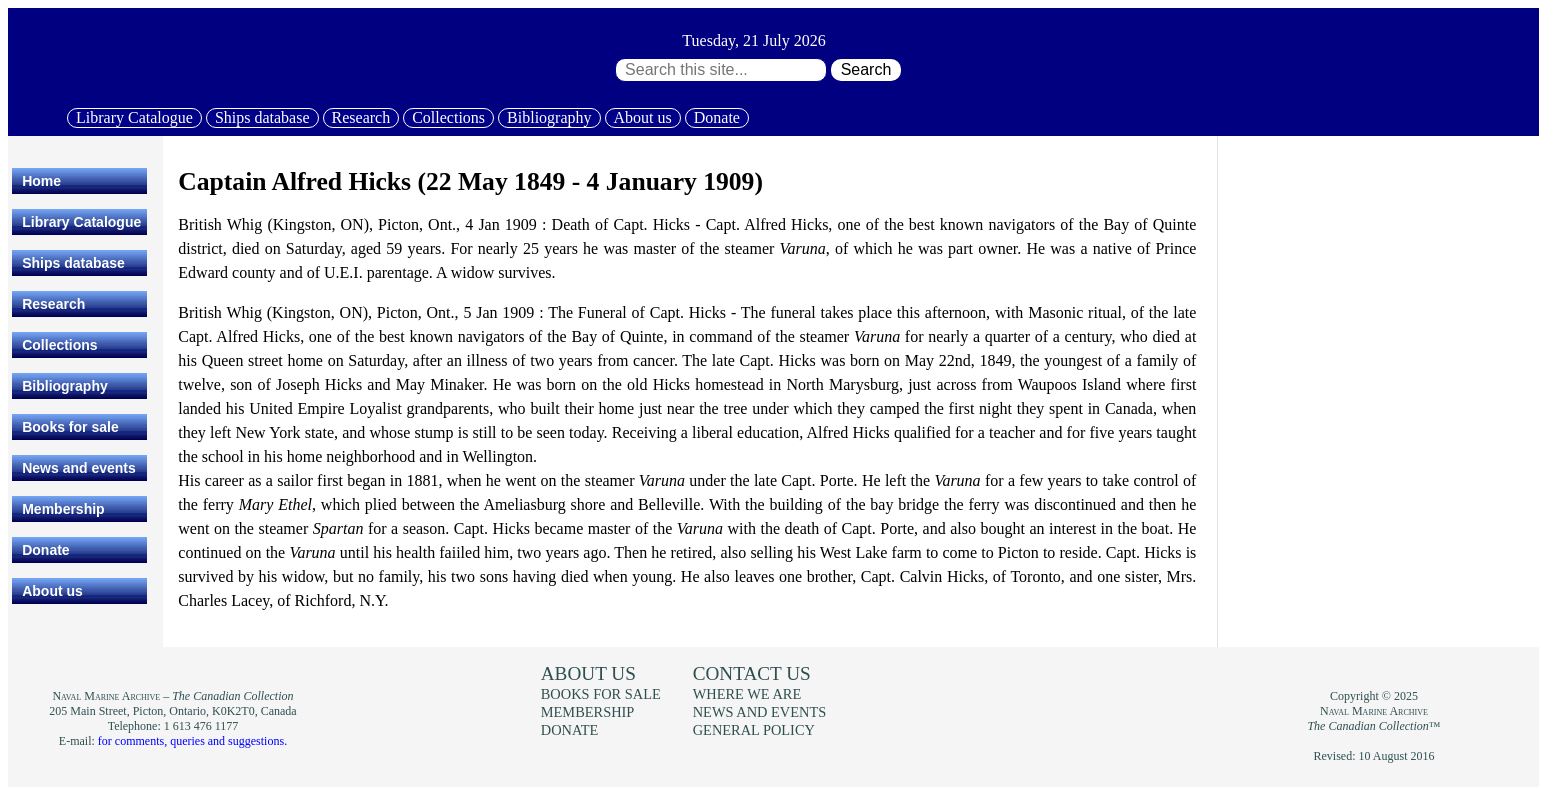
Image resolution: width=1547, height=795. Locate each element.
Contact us (752, 673)
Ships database (262, 117)
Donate (717, 117)
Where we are (747, 694)
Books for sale (70, 427)
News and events (79, 468)
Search (866, 69)
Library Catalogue (134, 117)
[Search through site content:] (721, 70)
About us (643, 117)
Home (41, 181)
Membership (63, 509)
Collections (448, 117)
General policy (754, 730)
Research (361, 117)
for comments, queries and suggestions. (192, 741)
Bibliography (549, 117)
